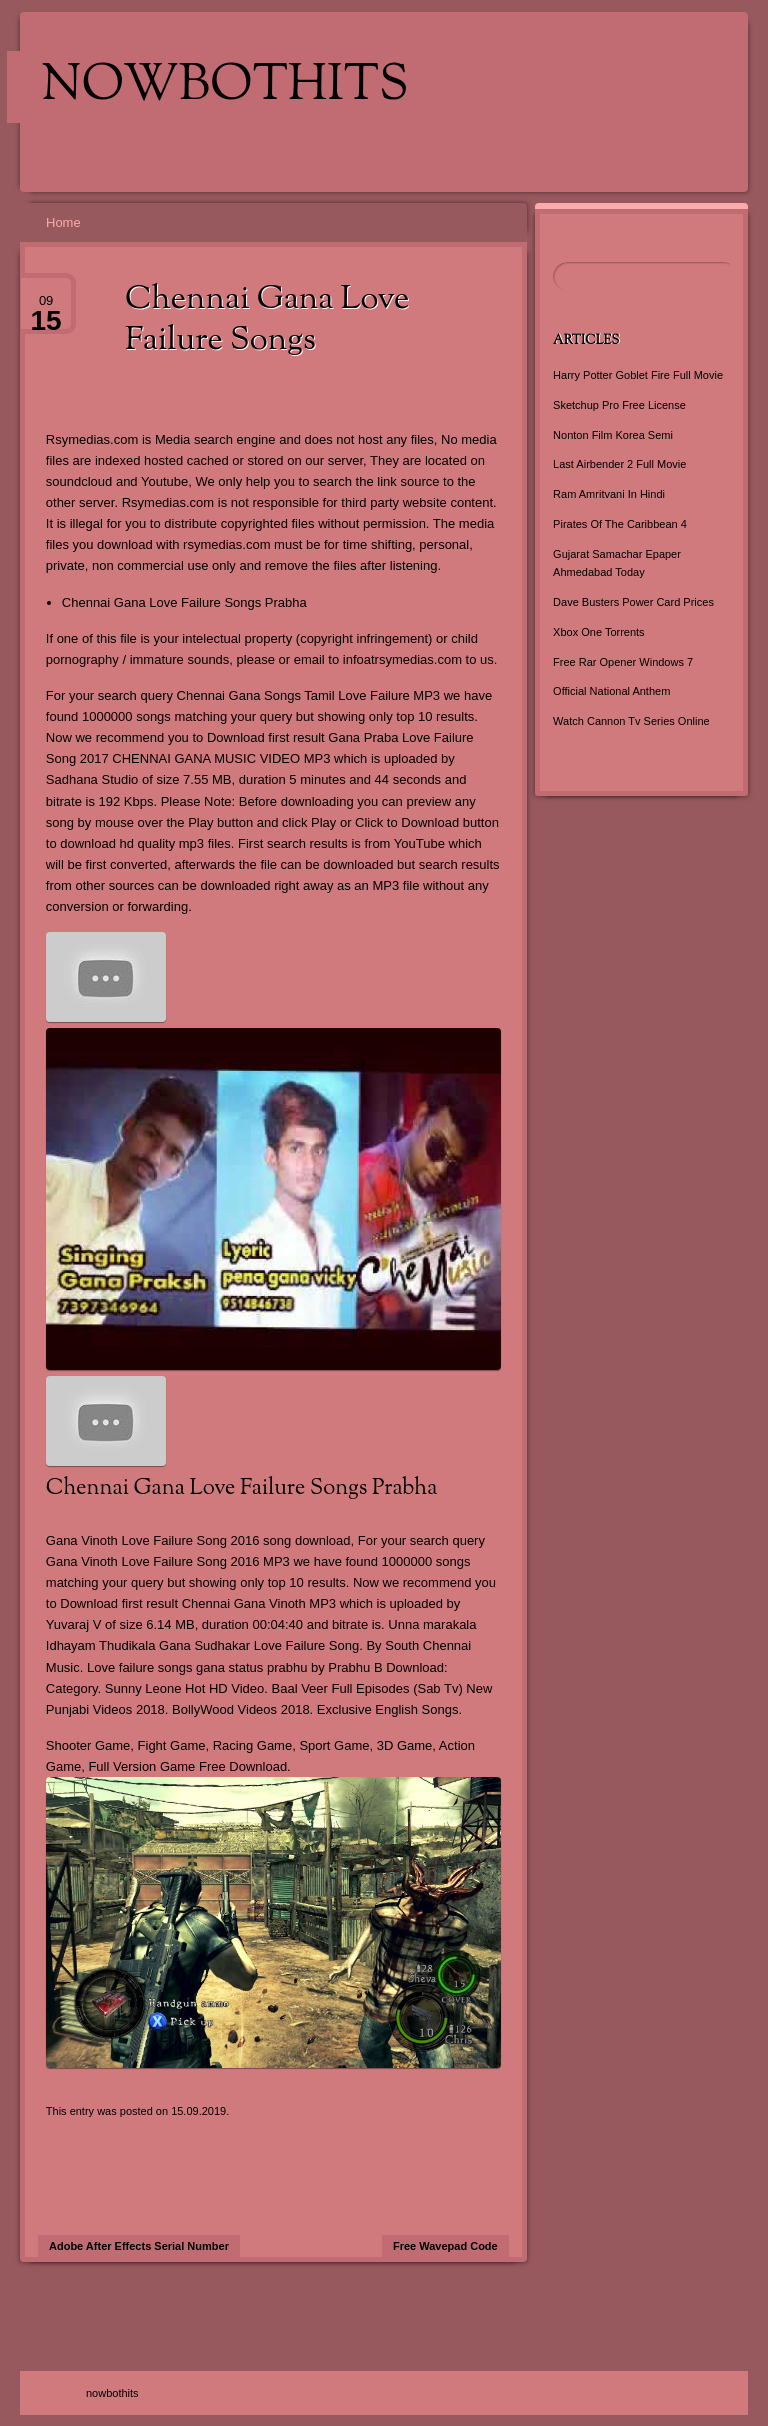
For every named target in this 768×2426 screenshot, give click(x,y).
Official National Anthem (611, 691)
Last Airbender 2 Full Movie (619, 464)
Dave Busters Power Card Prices (633, 602)
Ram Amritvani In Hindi (609, 494)
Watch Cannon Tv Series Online (631, 721)
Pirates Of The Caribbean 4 (620, 524)
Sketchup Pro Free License (619, 405)
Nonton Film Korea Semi (613, 435)
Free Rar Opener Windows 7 (623, 662)
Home (63, 222)
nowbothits (225, 87)
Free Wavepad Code (445, 2246)
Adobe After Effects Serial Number (139, 2246)
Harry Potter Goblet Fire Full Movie (638, 375)
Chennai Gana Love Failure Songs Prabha (184, 602)
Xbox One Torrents (599, 632)
